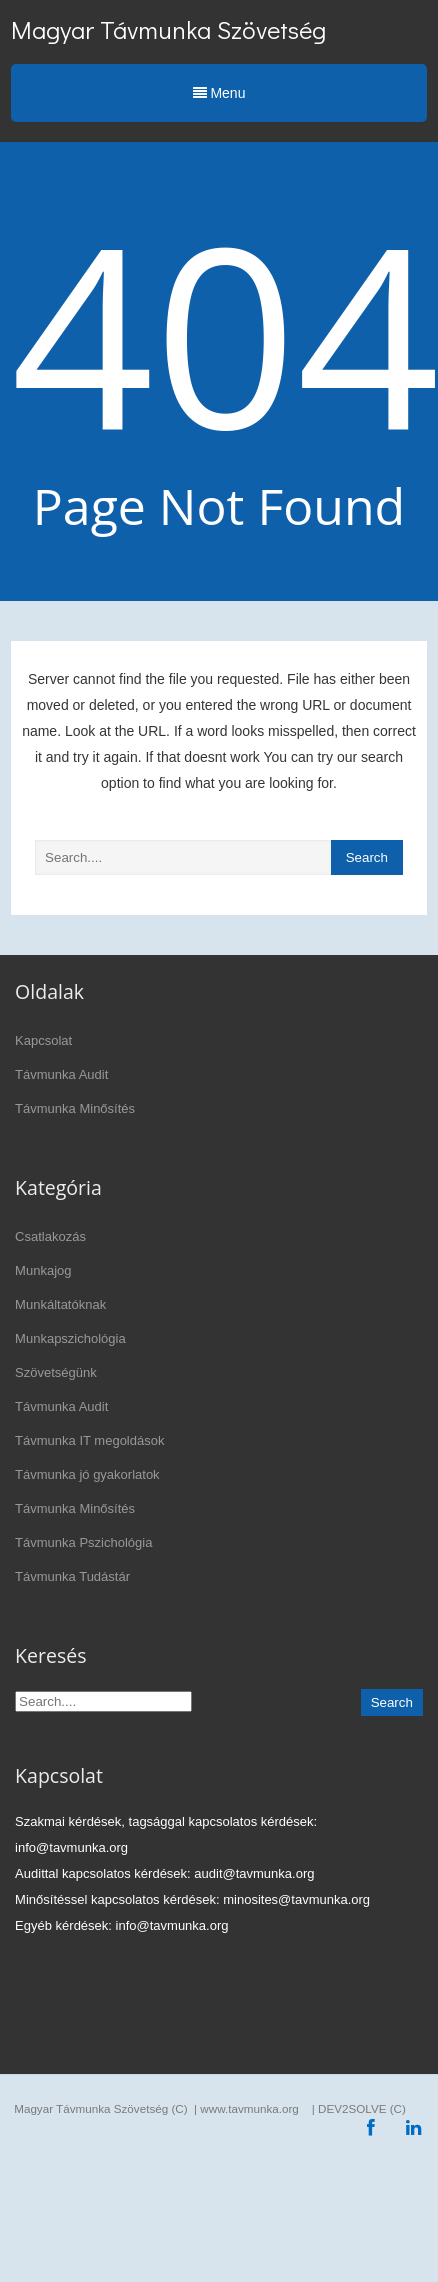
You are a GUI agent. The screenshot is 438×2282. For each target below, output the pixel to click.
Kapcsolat (43, 1040)
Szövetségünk (56, 1372)
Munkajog (43, 1270)
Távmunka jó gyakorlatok (87, 1474)
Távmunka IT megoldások (89, 1440)
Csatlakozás (50, 1236)
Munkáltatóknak (60, 1304)
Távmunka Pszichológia (83, 1542)
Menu (219, 93)
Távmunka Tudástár (72, 1576)
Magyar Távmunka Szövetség (168, 29)
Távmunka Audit (61, 1074)
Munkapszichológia (70, 1338)
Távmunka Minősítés (75, 1108)
